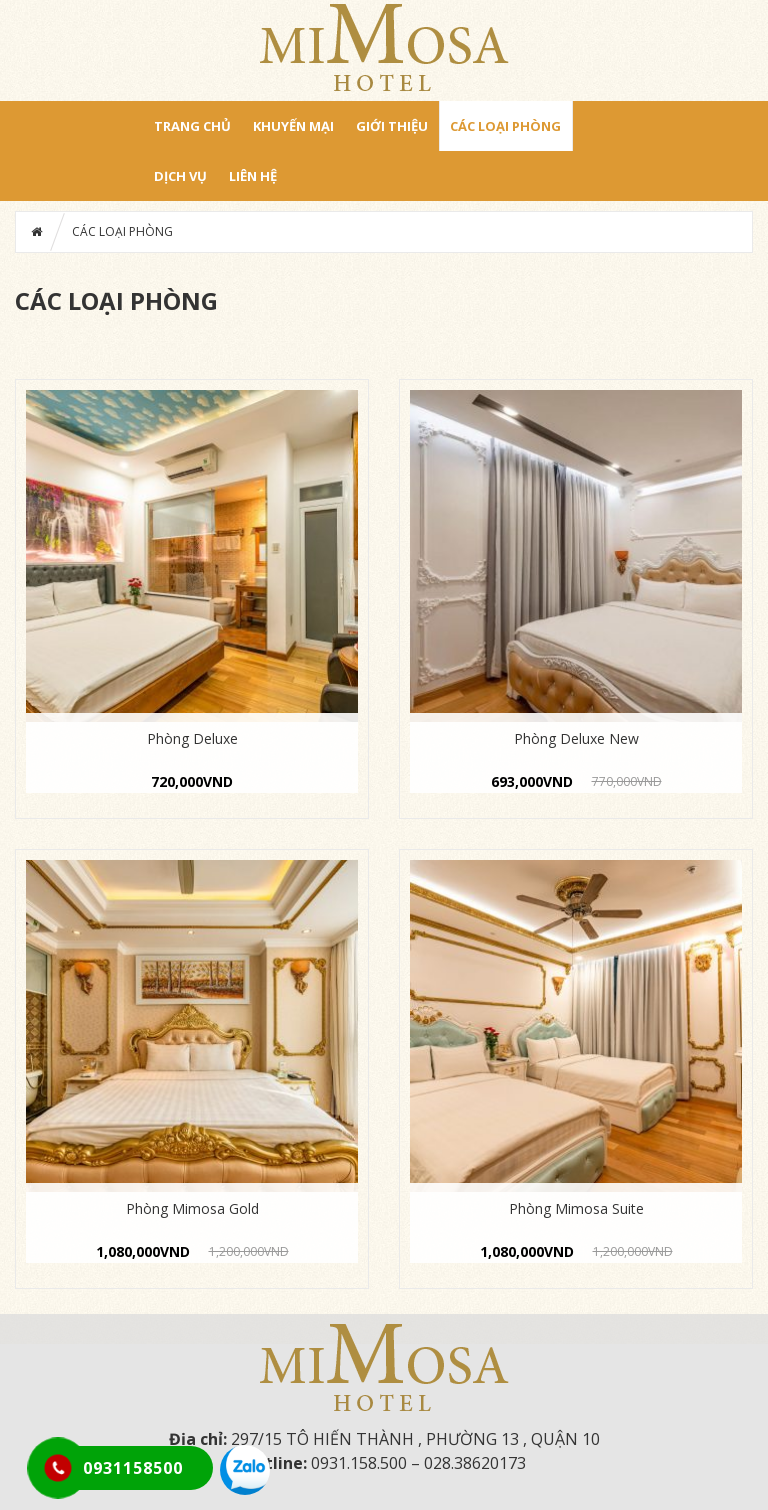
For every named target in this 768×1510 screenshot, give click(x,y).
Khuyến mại (293, 126)
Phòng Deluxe (192, 738)
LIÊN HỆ (253, 176)
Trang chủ (192, 126)
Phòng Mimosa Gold (192, 1208)
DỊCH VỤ (180, 176)
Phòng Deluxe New (576, 738)
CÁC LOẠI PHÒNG (505, 126)
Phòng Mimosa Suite (576, 1208)
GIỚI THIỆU (392, 126)
